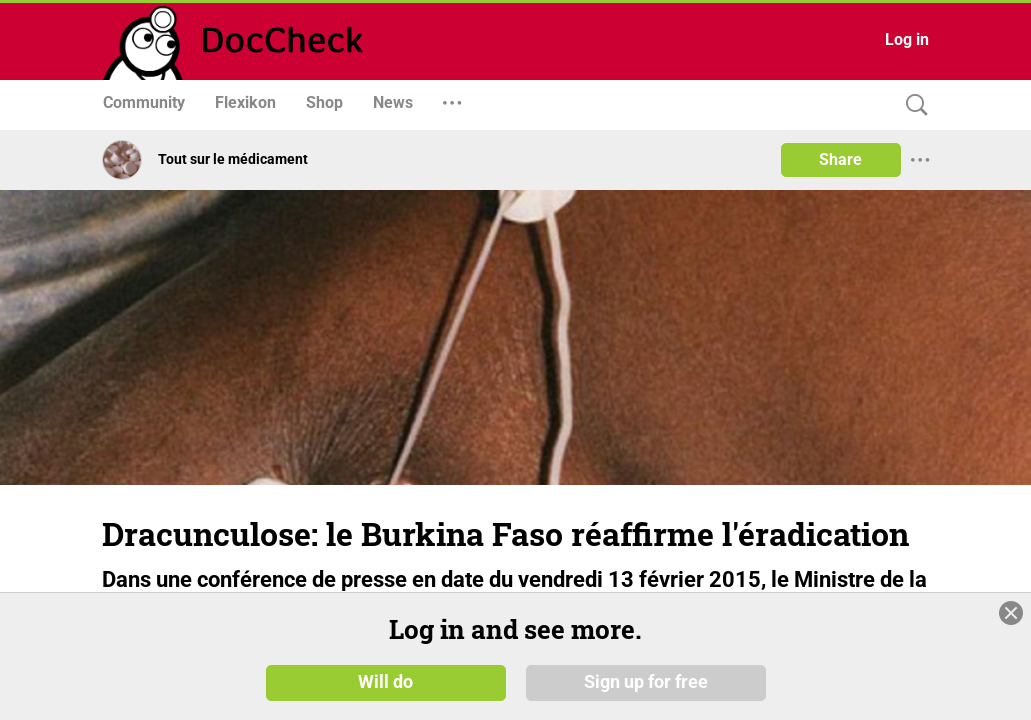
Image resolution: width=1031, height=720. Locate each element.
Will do (385, 689)
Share (840, 159)
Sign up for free (646, 689)
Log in (907, 39)
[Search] (912, 105)
